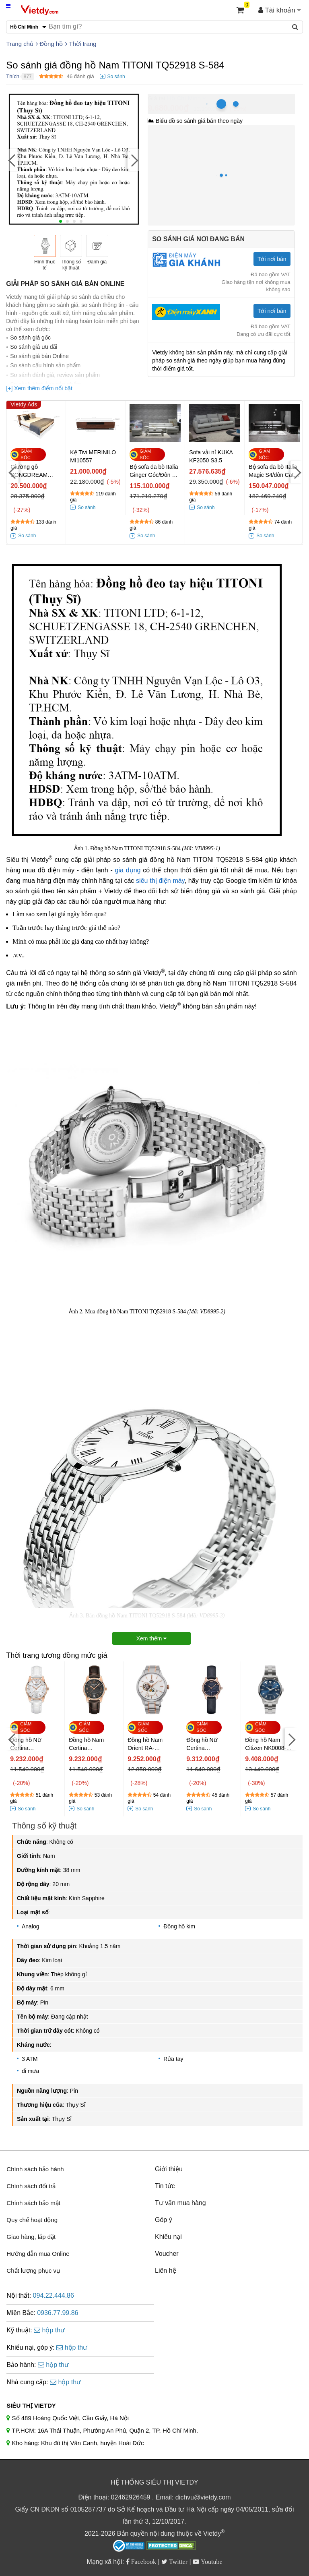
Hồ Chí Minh (184, 98)
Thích (12, 76)
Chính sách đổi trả (31, 2186)
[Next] (134, 160)
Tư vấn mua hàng (180, 2202)
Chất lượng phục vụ (33, 2270)
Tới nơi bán (272, 259)
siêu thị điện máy (160, 880)
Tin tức (165, 2186)
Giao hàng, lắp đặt (31, 2236)
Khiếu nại (168, 2236)
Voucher (167, 2253)
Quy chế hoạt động (32, 2219)
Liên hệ (165, 2270)
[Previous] (12, 160)
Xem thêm (151, 1638)
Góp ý (163, 2219)
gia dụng (128, 870)
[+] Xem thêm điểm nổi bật (39, 388)
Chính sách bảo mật (33, 2202)
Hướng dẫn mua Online (37, 2253)
